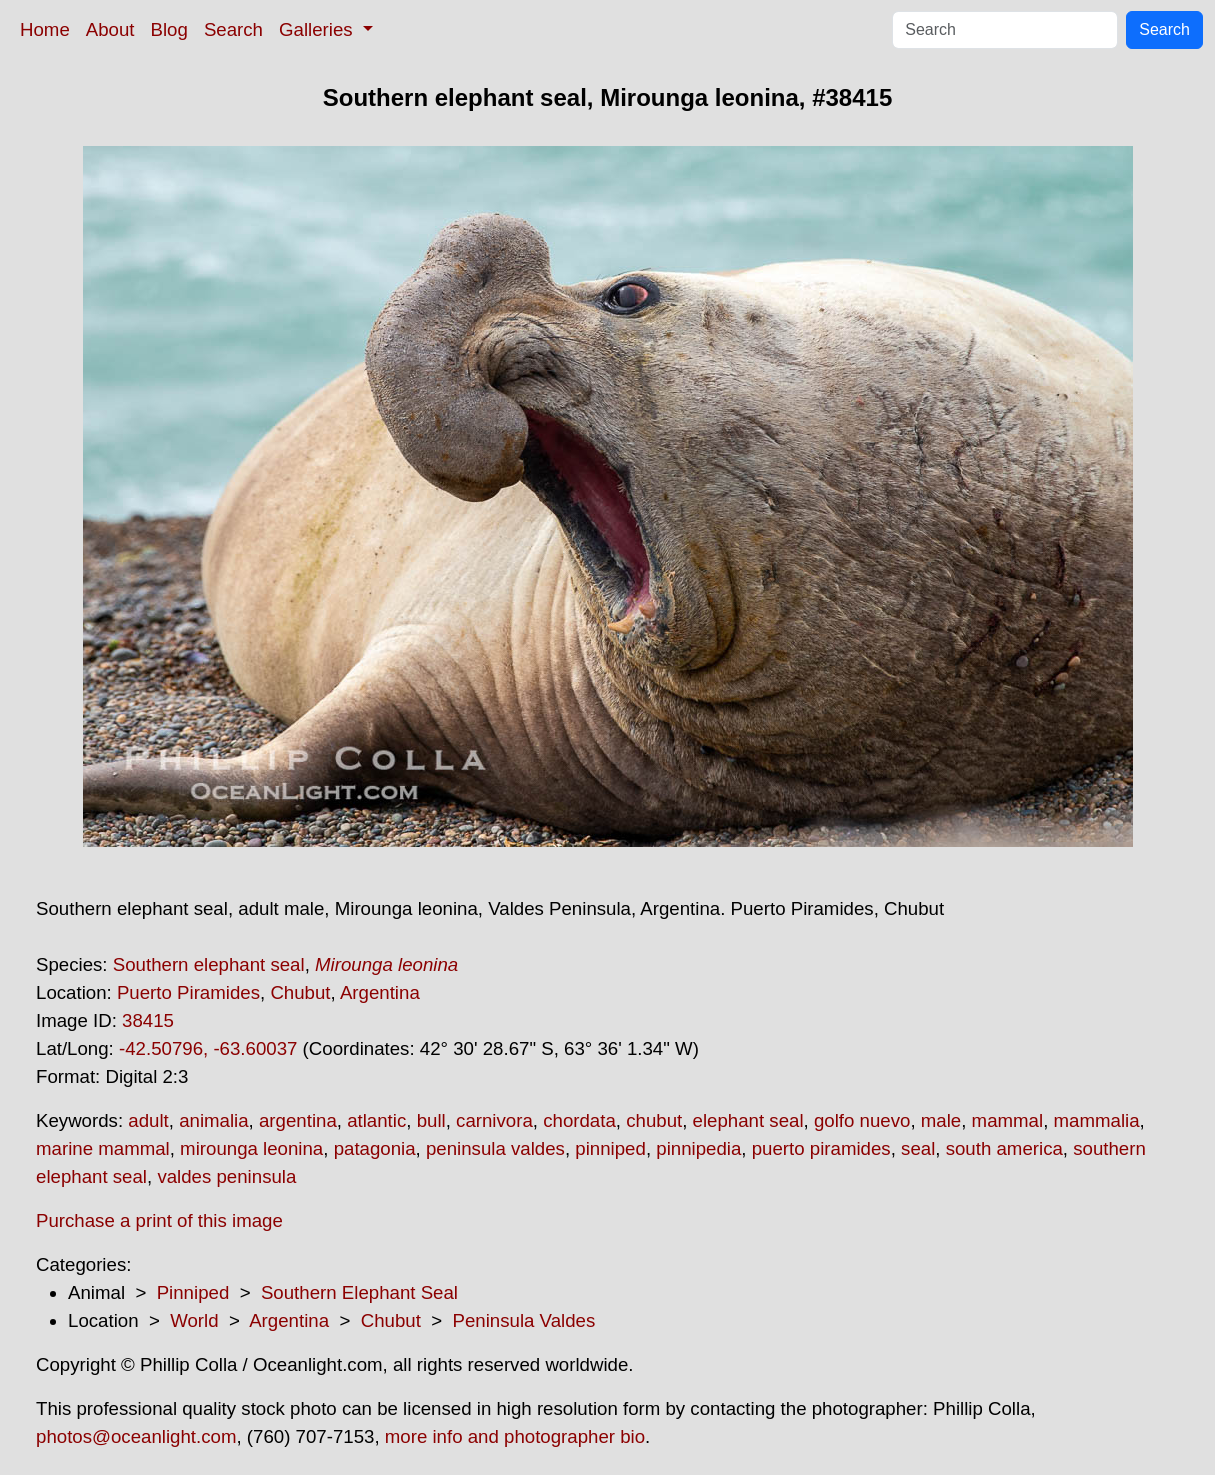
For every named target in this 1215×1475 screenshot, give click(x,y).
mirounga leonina (251, 1148)
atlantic (376, 1120)
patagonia (375, 1148)
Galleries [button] (318, 29)
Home (45, 29)
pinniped (610, 1148)
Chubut (300, 992)
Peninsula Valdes (524, 1320)
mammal (1008, 1120)
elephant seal (748, 1120)
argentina (298, 1120)
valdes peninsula (226, 1176)
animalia (213, 1120)
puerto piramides (821, 1148)
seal (918, 1148)
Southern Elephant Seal (359, 1292)
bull (431, 1120)
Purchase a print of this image (159, 1220)
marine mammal (103, 1148)
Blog (169, 29)
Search (233, 29)
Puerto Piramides (188, 992)
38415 (148, 1020)
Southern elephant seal (209, 964)
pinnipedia (698, 1148)
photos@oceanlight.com (136, 1436)
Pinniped (193, 1292)
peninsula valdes (495, 1148)
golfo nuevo (862, 1120)
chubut (654, 1120)
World (194, 1320)
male (941, 1120)
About (110, 29)
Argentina (380, 992)
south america (1004, 1148)
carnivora (494, 1120)
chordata (579, 1120)
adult (148, 1120)
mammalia (1097, 1120)
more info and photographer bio (515, 1436)
